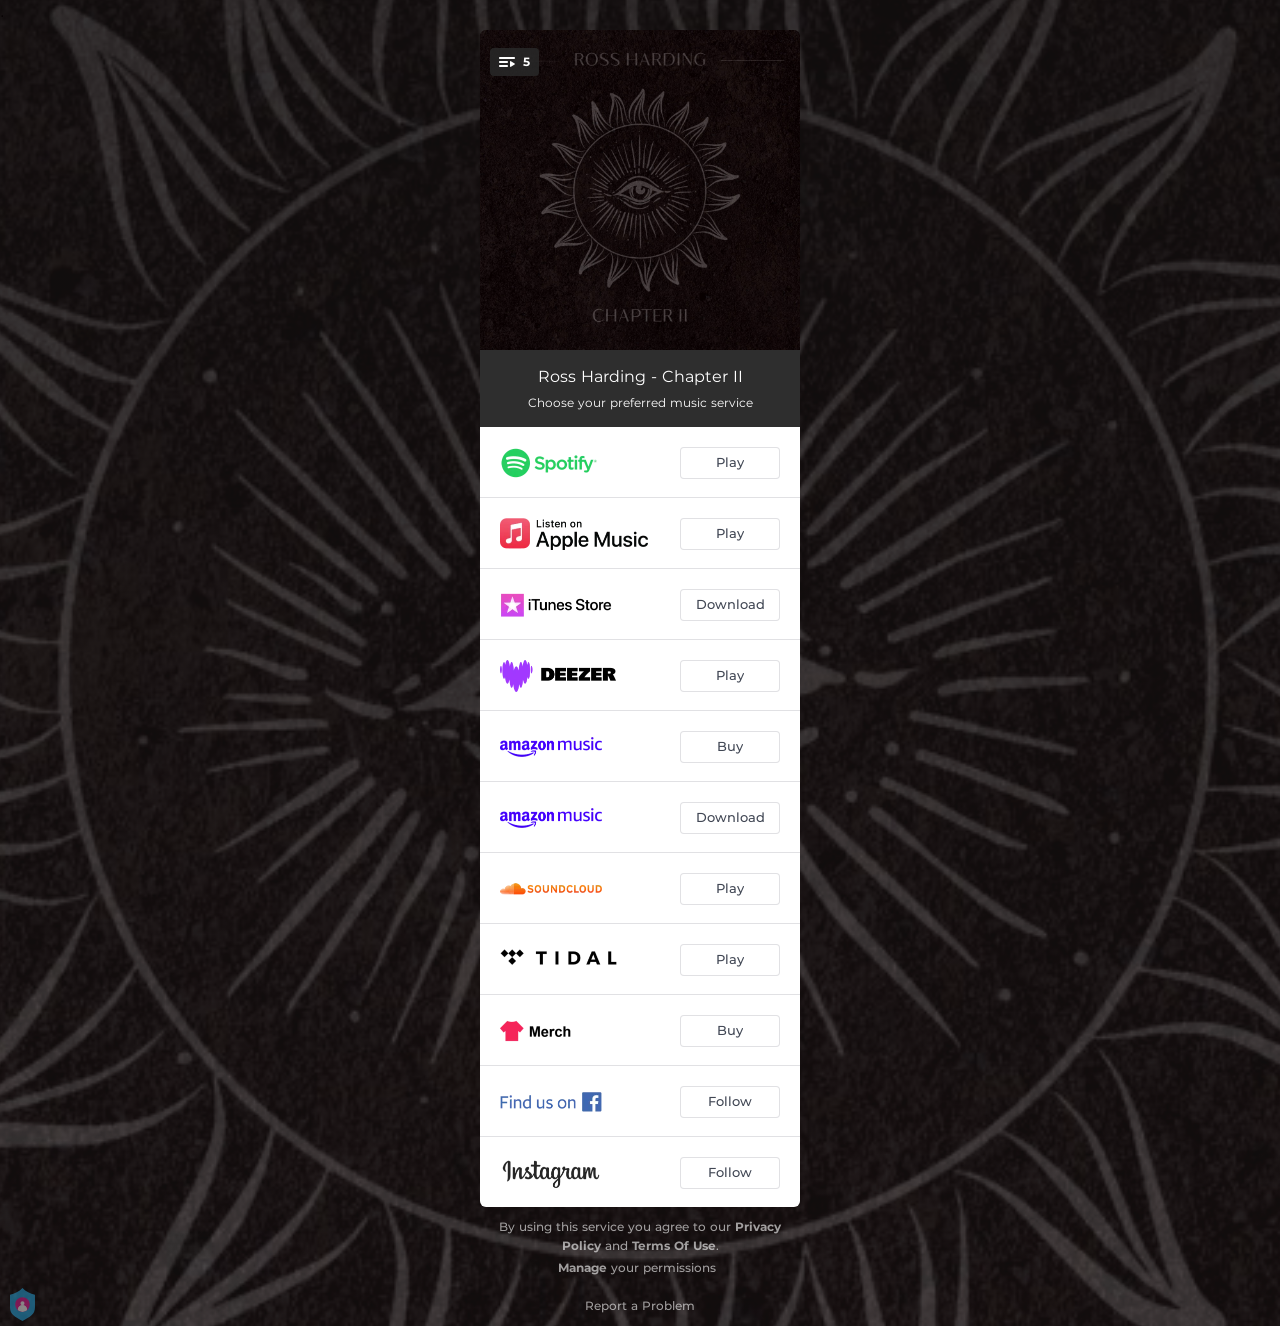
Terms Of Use (674, 1245)
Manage (582, 1267)
